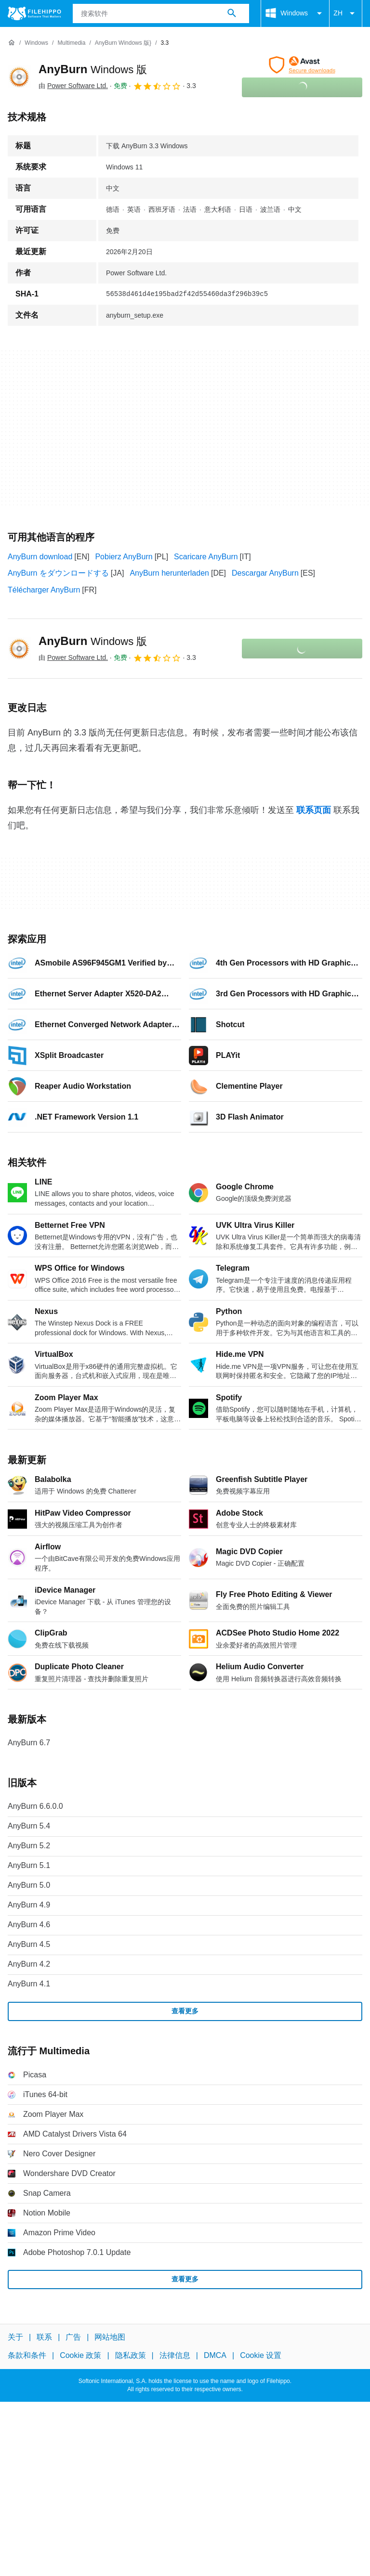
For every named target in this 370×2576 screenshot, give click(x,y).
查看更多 (185, 2011)
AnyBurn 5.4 (29, 1826)
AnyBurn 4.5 (29, 1944)
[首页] (11, 43)
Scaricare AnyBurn (206, 557)
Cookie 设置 (260, 2355)
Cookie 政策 (80, 2355)
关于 (15, 2337)
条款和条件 (27, 2355)
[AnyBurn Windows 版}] (123, 43)
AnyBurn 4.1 (29, 1984)
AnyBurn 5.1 (29, 1865)
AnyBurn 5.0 (29, 1885)
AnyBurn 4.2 (29, 1964)
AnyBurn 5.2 (29, 1846)
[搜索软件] (231, 13)
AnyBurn (93, 69)
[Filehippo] (34, 13)
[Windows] (36, 43)
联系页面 (313, 810)
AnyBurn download (40, 557)
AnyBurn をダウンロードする (58, 573)
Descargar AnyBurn (265, 573)
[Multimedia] (71, 43)
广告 (73, 2337)
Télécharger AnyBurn (44, 590)
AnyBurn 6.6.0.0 (35, 1806)
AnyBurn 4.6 (29, 1924)
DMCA (215, 2355)
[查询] (161, 13)
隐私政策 (130, 2355)
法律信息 (174, 2355)
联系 (44, 2337)
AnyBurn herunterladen (169, 573)
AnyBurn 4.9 (29, 1905)
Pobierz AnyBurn (123, 557)
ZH (345, 13)
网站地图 (109, 2337)
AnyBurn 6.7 (29, 1743)
